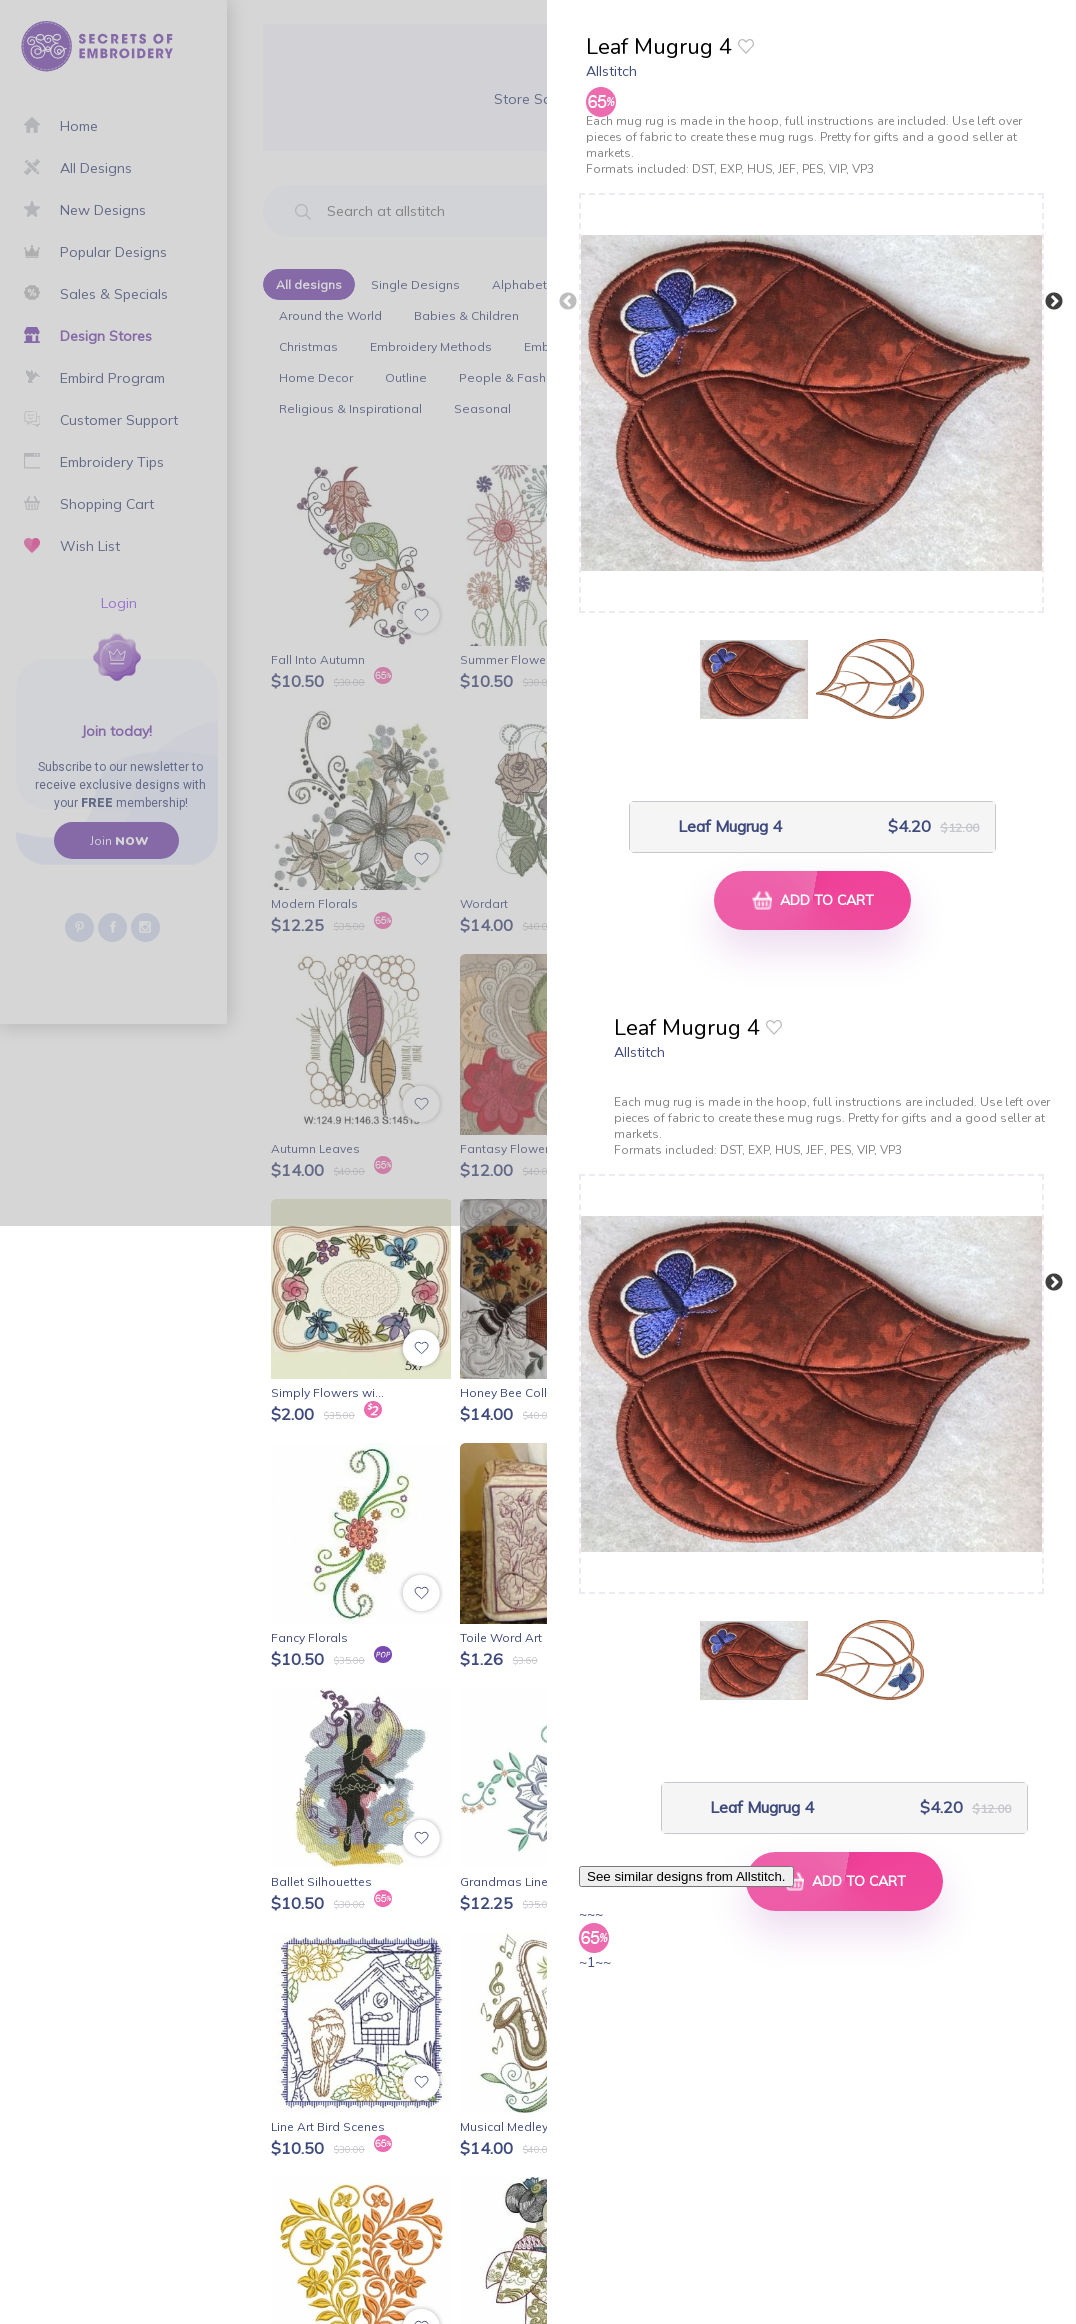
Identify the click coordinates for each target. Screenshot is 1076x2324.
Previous (568, 302)
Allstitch (611, 71)
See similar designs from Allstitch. (686, 1876)
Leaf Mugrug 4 (730, 826)
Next (1054, 302)
